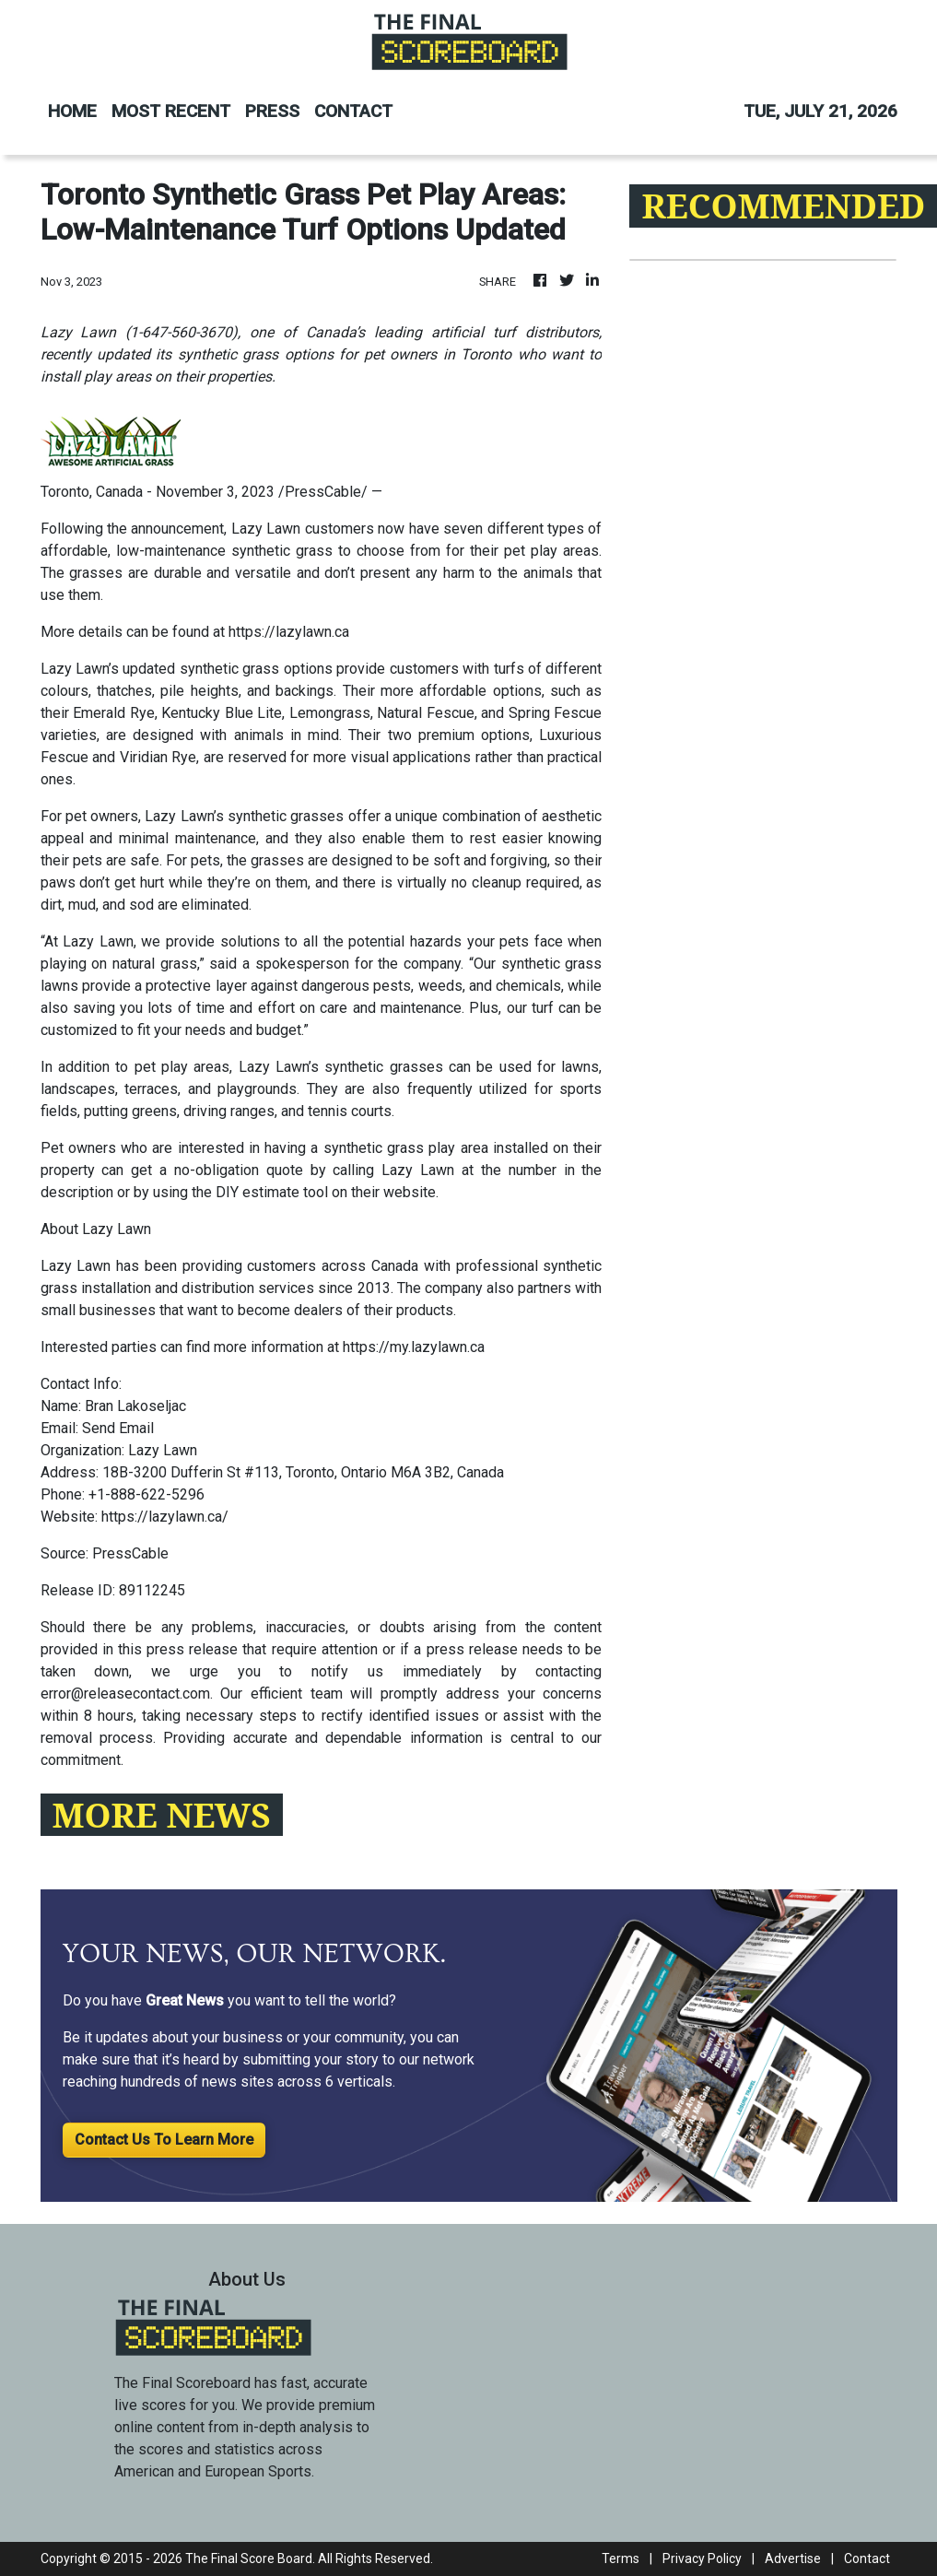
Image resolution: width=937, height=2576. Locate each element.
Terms (620, 2558)
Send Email (118, 1428)
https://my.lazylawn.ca (414, 1347)
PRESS (272, 111)
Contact (867, 2558)
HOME (72, 111)
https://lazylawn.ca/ (164, 1516)
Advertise (793, 2558)
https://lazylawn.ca (288, 632)
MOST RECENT (170, 111)
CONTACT (353, 111)
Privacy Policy (702, 2558)
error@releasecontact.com (125, 1693)
